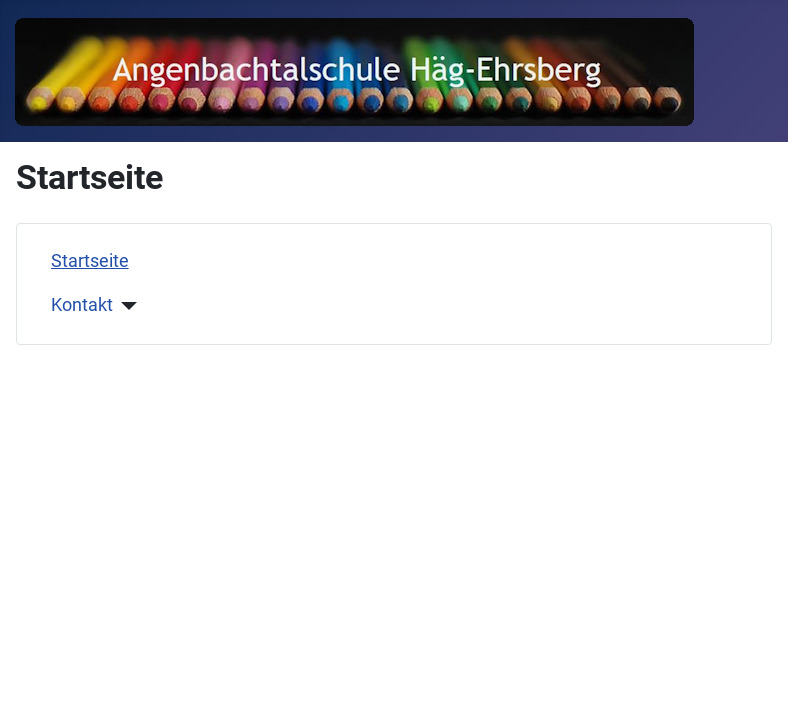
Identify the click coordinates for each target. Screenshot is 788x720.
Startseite (90, 261)
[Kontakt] (125, 306)
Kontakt (82, 305)
